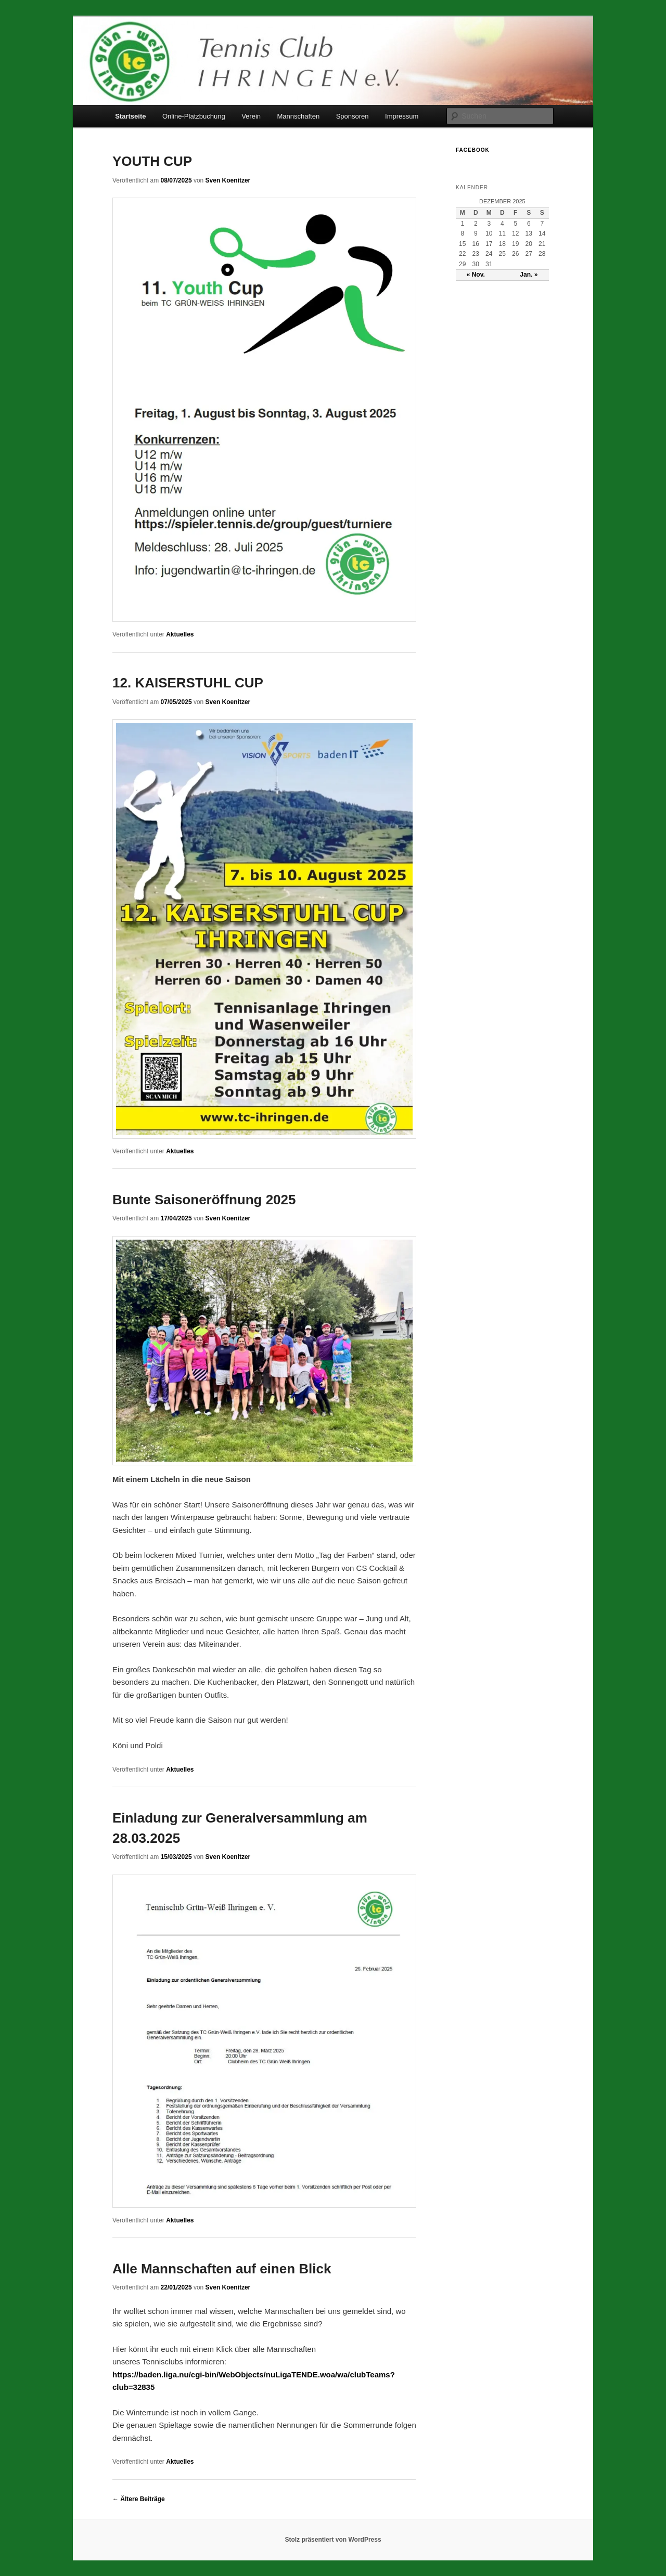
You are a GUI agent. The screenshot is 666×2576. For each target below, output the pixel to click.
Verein (251, 116)
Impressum (401, 116)
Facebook (473, 150)
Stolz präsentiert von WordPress (333, 2539)
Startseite (130, 116)
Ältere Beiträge (138, 2499)
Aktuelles (180, 634)
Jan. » (528, 274)
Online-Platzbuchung (193, 116)
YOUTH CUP (152, 161)
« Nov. (476, 274)
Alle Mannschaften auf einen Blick (221, 2268)
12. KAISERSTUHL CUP (187, 683)
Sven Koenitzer (228, 180)
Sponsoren (352, 116)
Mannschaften (298, 116)
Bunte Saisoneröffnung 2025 (204, 1199)
